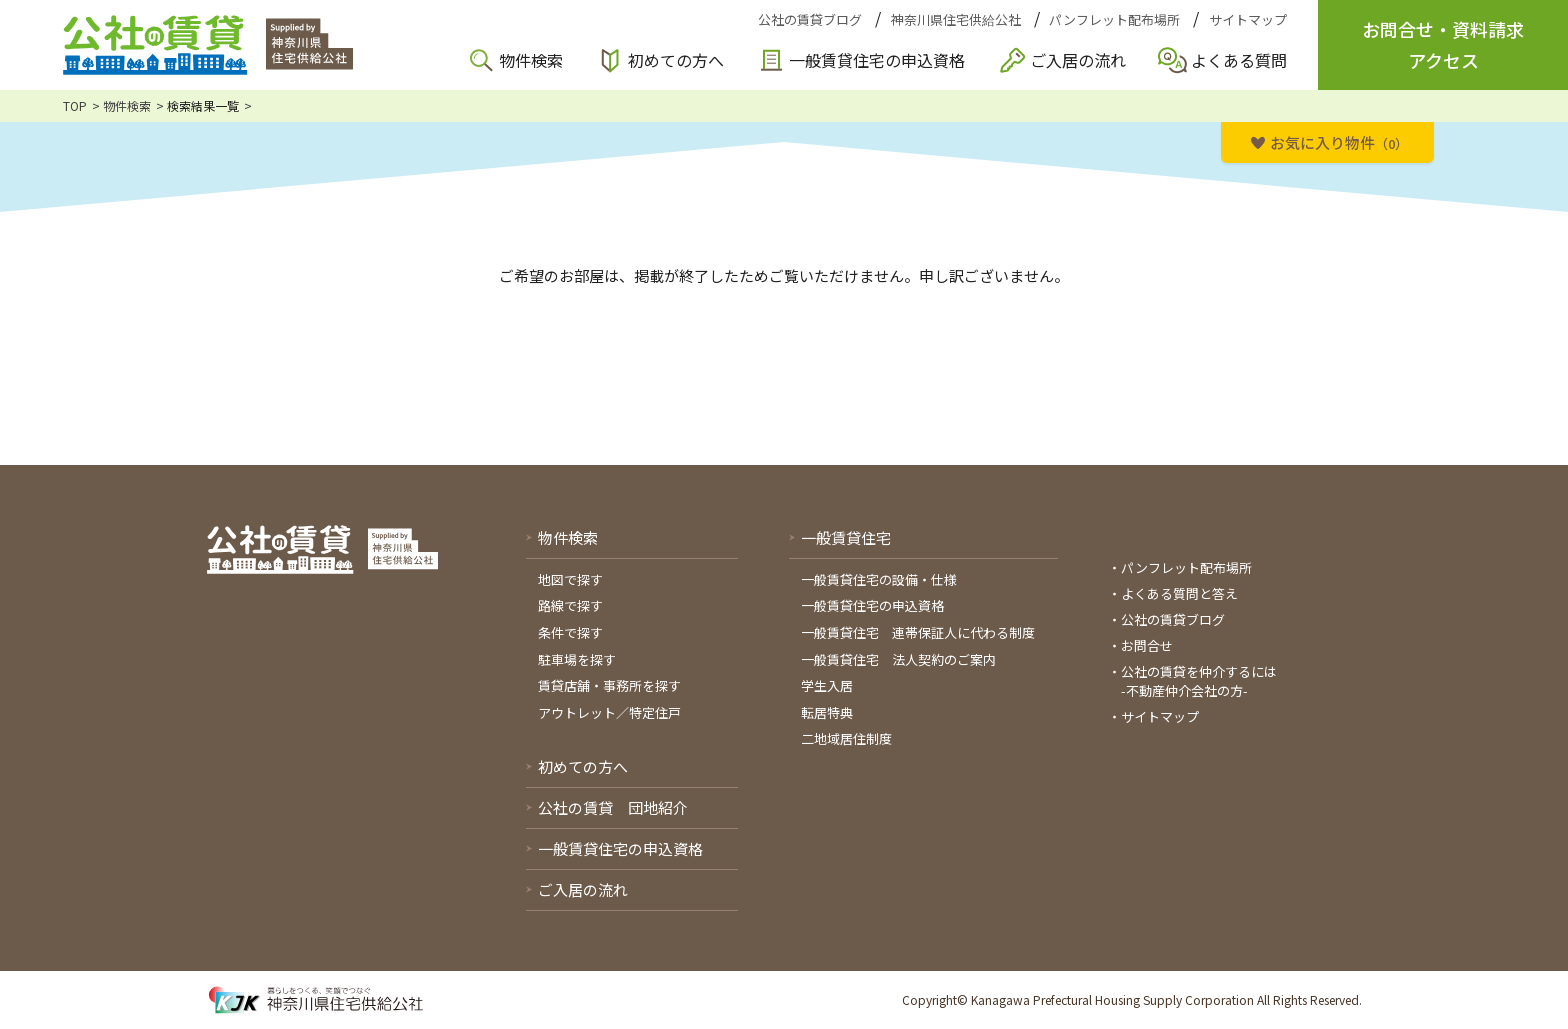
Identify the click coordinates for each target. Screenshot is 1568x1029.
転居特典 (827, 712)
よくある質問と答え (1179, 593)
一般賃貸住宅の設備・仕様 (879, 579)
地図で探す (570, 579)
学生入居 (827, 685)
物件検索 (531, 60)
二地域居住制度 (846, 738)
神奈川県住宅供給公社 (956, 19)
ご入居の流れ (1078, 60)
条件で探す (570, 632)
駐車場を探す (577, 659)
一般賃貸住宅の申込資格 (877, 60)
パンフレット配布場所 (1114, 19)
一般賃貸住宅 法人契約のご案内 (898, 659)
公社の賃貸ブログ (810, 19)
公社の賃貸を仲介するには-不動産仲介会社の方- (1199, 681)
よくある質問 (1239, 60)
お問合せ (1147, 645)
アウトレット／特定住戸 (609, 712)
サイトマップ (1248, 19)
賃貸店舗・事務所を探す (609, 685)
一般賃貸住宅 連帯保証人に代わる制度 (918, 632)
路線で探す (570, 605)
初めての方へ (676, 60)
